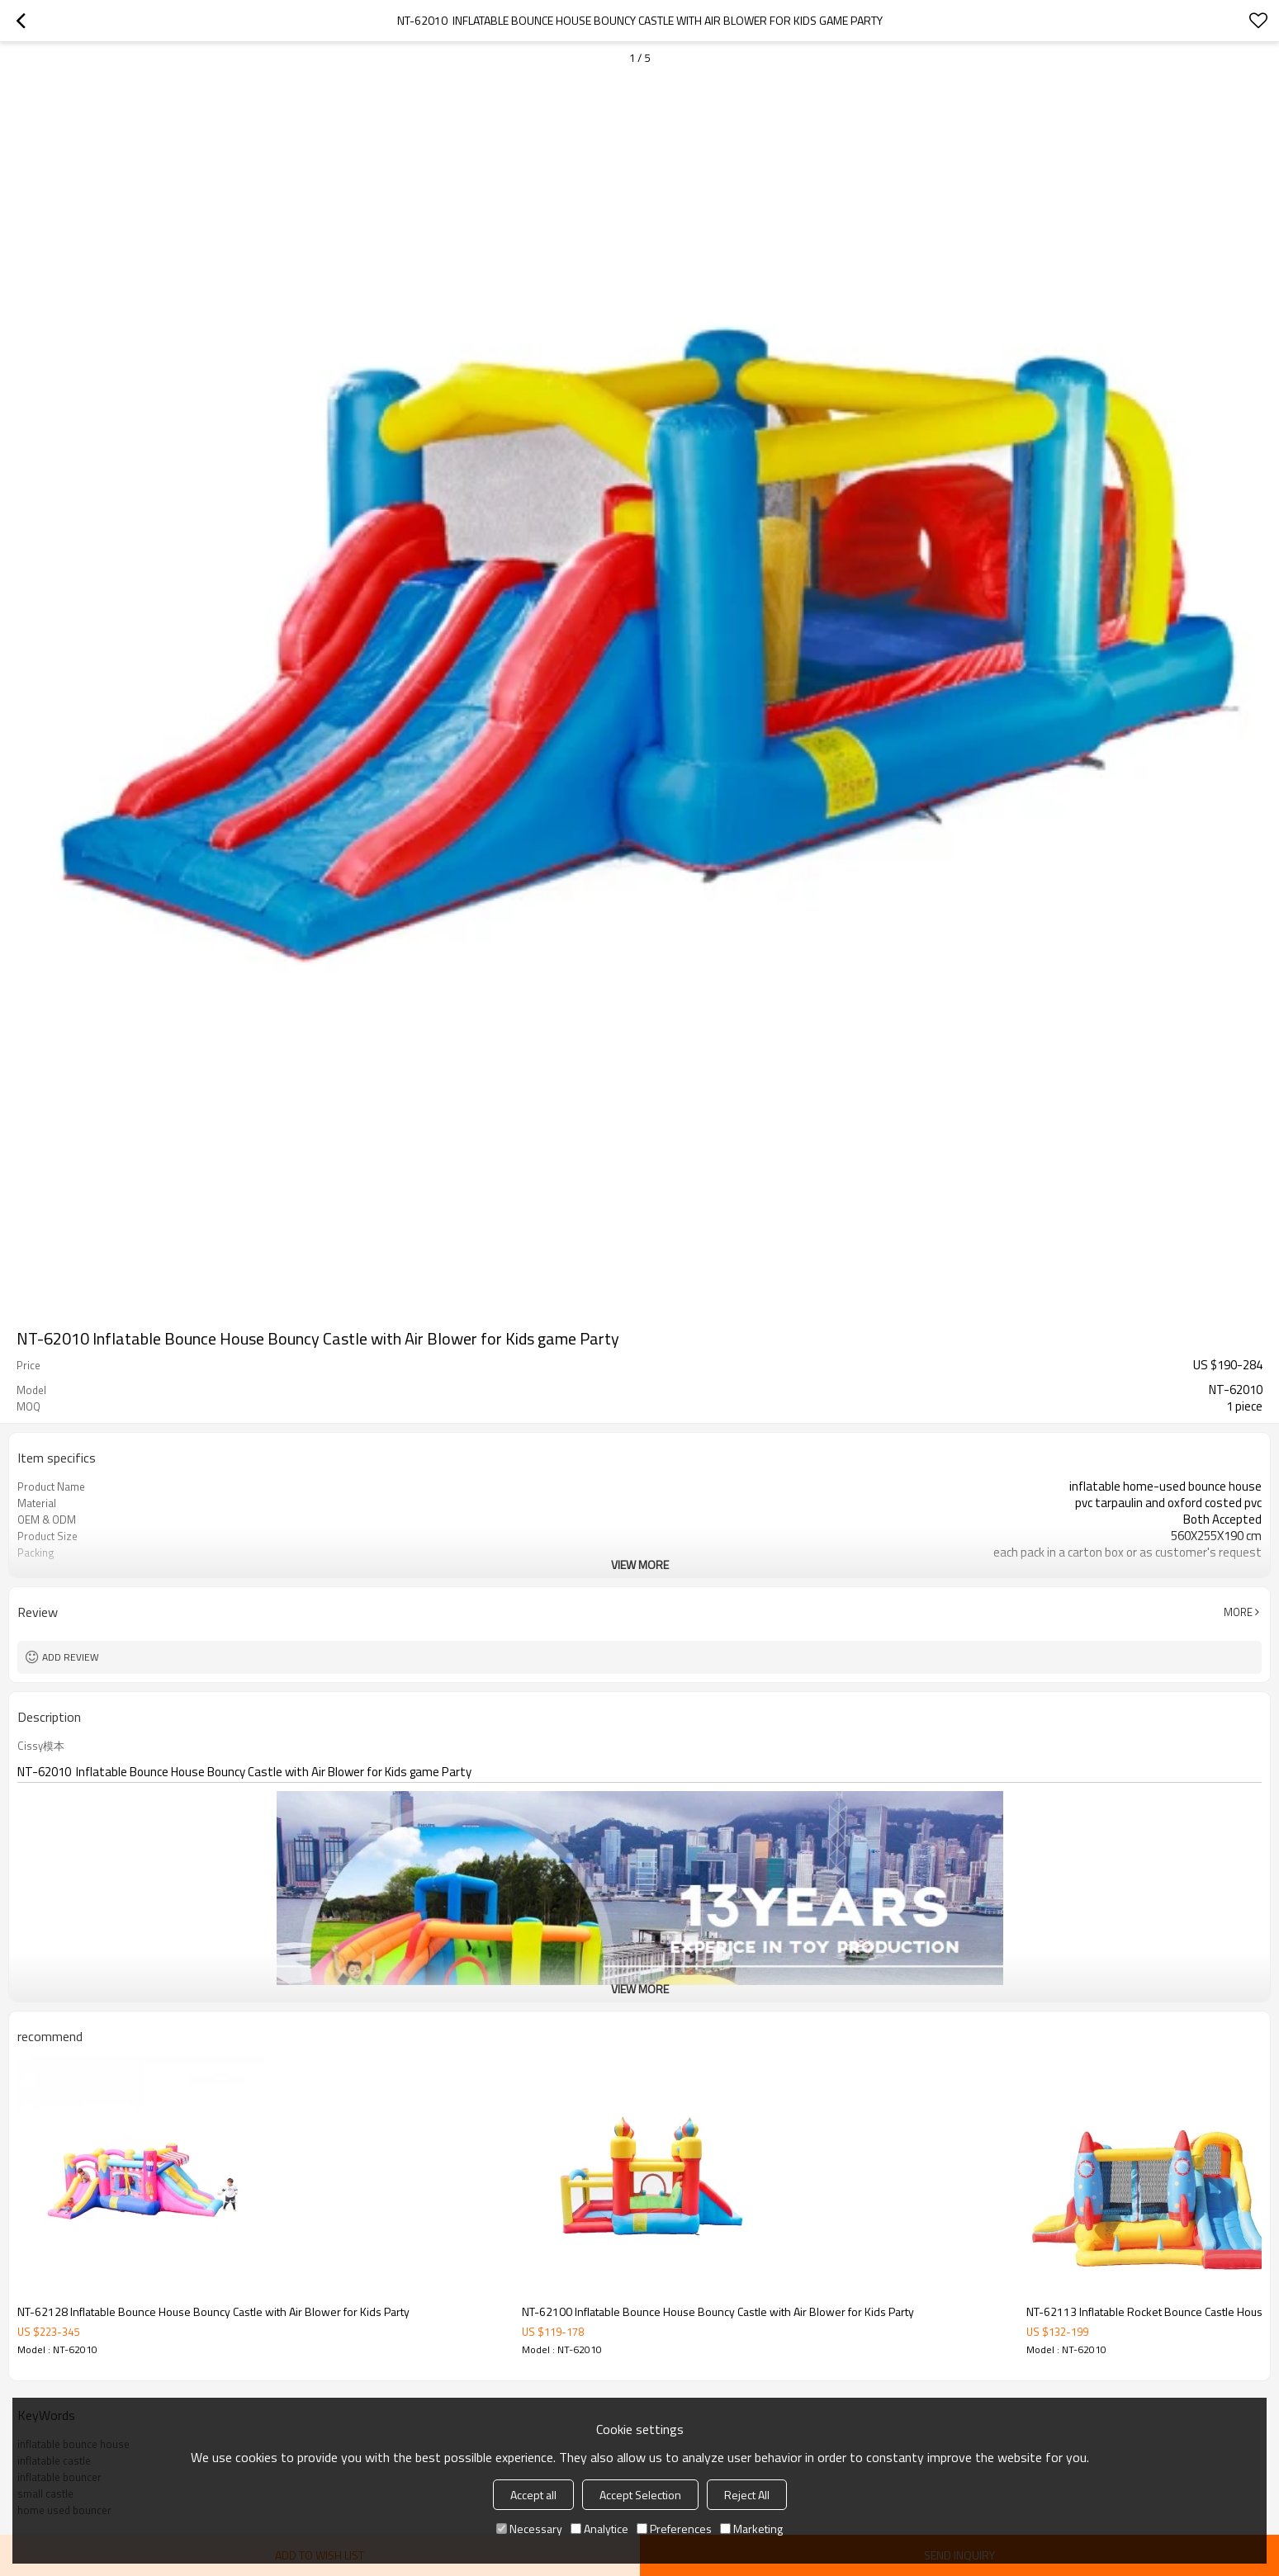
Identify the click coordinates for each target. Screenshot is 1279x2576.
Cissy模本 (40, 1745)
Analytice (599, 2528)
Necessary (529, 2528)
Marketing (751, 2528)
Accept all (533, 2494)
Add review (70, 1657)
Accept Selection (640, 2494)
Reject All (747, 2494)
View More (640, 1564)
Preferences (674, 2528)
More (1238, 1612)
